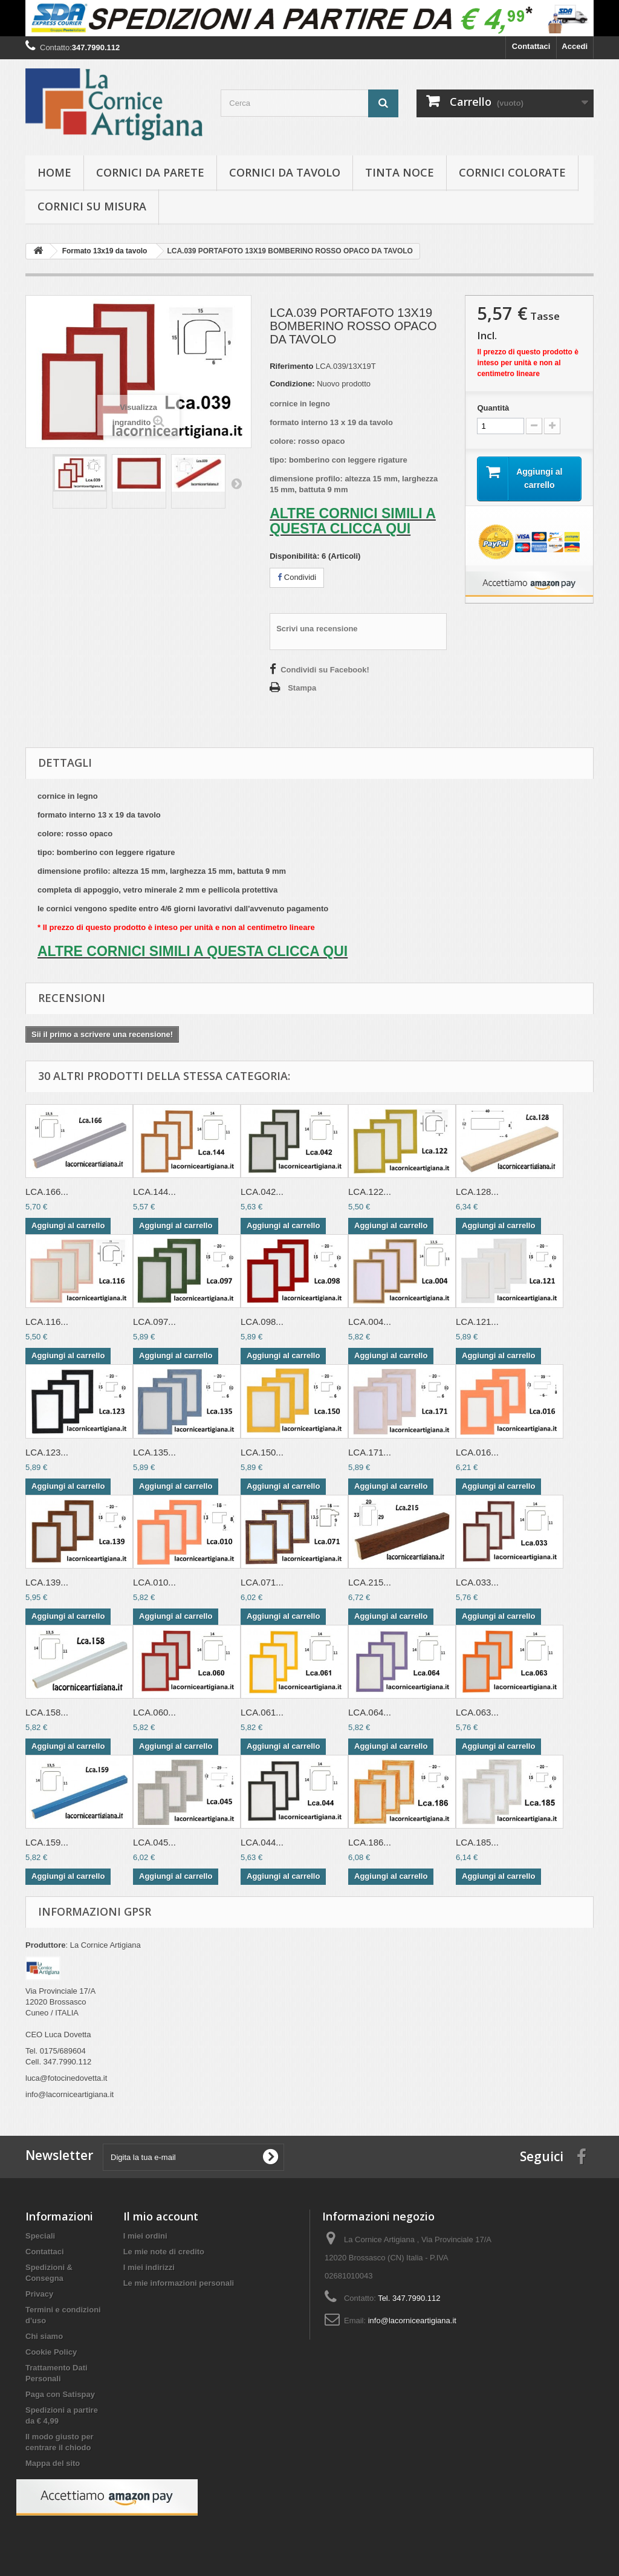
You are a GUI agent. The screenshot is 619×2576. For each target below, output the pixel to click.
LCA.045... (154, 1842)
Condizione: (292, 383)
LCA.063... (477, 1712)
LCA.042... (262, 1191)
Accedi (575, 46)
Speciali (40, 2235)
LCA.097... (154, 1321)
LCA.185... (477, 1842)
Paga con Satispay (60, 2394)
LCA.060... (154, 1712)
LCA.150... (262, 1452)
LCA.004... (369, 1321)
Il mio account (160, 2216)
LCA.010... (154, 1582)
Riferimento (291, 366)
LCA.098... (262, 1321)
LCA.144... (154, 1191)
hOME (54, 172)
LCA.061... (262, 1712)
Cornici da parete (150, 172)
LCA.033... (477, 1582)
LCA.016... (477, 1452)
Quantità (493, 407)
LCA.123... (46, 1452)
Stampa (302, 687)
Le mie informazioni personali (178, 2283)
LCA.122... (369, 1191)
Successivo (236, 483)
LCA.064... (369, 1712)
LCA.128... (477, 1191)
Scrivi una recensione (316, 628)
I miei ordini (145, 2235)
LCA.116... (46, 1321)
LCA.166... (46, 1191)
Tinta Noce (399, 172)
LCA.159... (46, 1842)
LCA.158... (46, 1712)
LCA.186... (369, 1842)
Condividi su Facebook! (324, 669)
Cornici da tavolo (284, 172)
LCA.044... (262, 1842)
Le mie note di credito (163, 2251)
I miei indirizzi (149, 2267)
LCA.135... (154, 1452)
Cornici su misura (91, 206)
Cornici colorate (512, 172)
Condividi (296, 577)
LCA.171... (369, 1452)
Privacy (39, 2293)
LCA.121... (477, 1321)
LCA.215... (369, 1582)
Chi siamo (44, 2336)
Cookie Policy (51, 2351)
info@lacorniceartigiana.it (412, 2320)
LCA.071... (262, 1582)
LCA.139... (46, 1582)
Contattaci (531, 46)
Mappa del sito (52, 2463)
